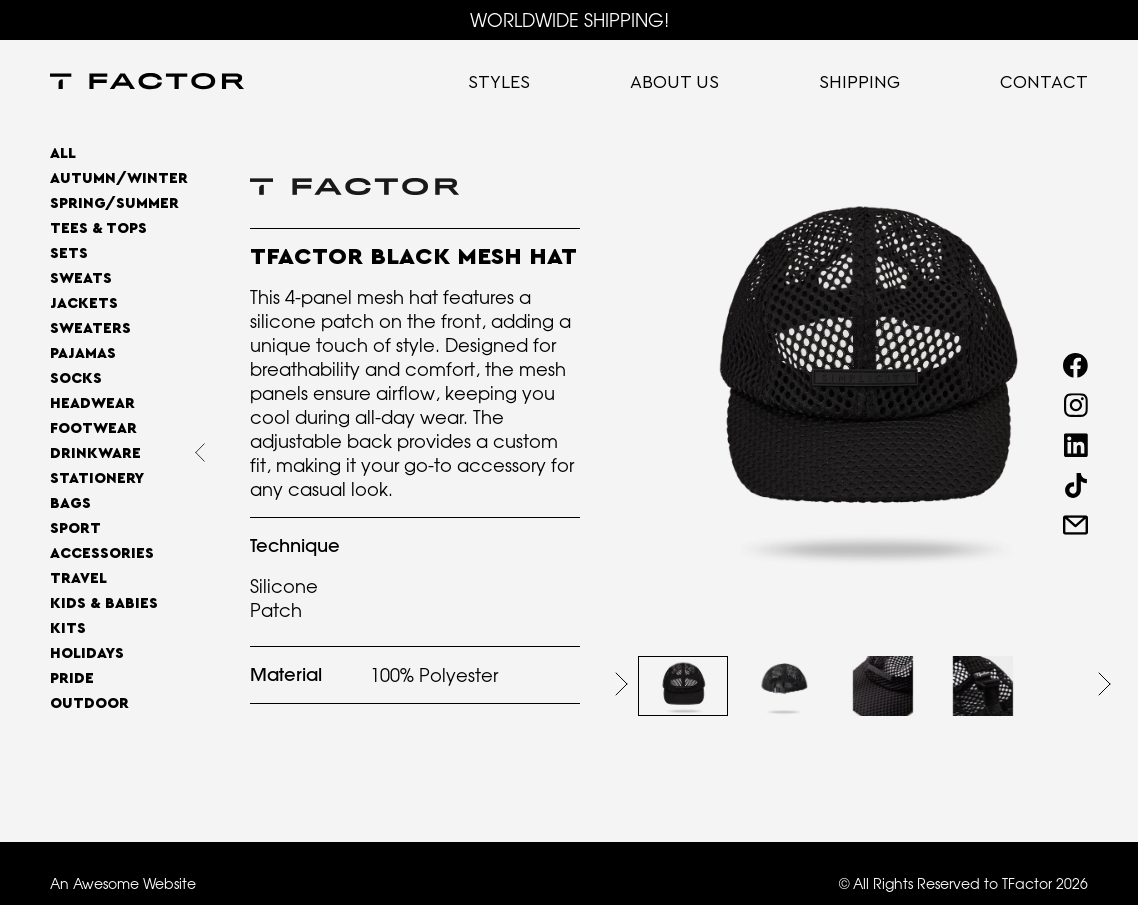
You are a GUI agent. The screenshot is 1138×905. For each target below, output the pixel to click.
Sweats (81, 278)
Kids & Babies (104, 603)
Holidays (87, 653)
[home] (147, 83)
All (63, 153)
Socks (76, 378)
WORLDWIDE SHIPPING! (569, 20)
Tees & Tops (98, 228)
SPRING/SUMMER (114, 203)
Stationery (97, 478)
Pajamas (83, 353)
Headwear (92, 403)
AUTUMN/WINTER (119, 178)
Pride (72, 678)
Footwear (93, 428)
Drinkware (95, 453)
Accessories (102, 553)
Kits (68, 628)
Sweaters (90, 328)
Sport (75, 528)
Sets (69, 253)
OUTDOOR (89, 703)
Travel (78, 578)
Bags (70, 503)
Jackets (84, 303)
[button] (621, 684)
